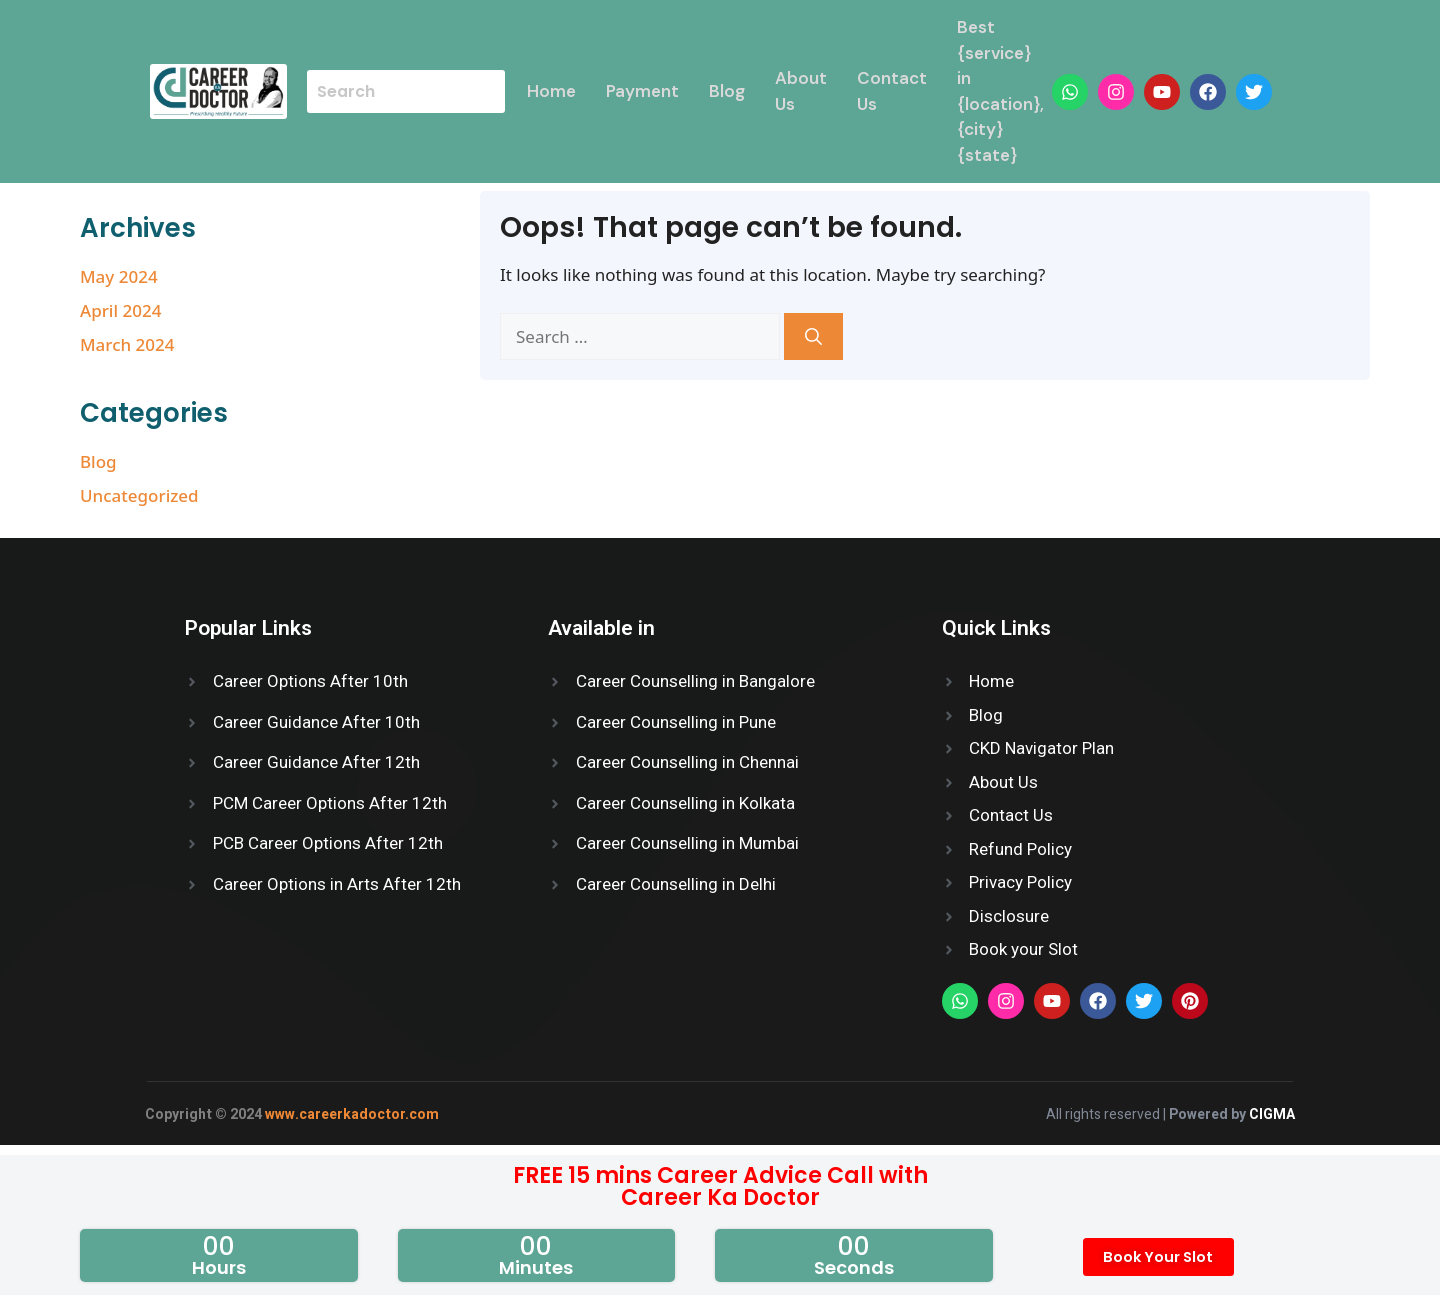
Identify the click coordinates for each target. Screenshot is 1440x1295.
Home (552, 91)
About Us (802, 91)
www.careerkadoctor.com (352, 1114)
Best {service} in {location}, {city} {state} (1001, 91)
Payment (643, 91)
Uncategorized (139, 495)
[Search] (813, 337)
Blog (728, 91)
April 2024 (120, 310)
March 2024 (127, 344)
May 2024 (119, 276)
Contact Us (893, 91)
